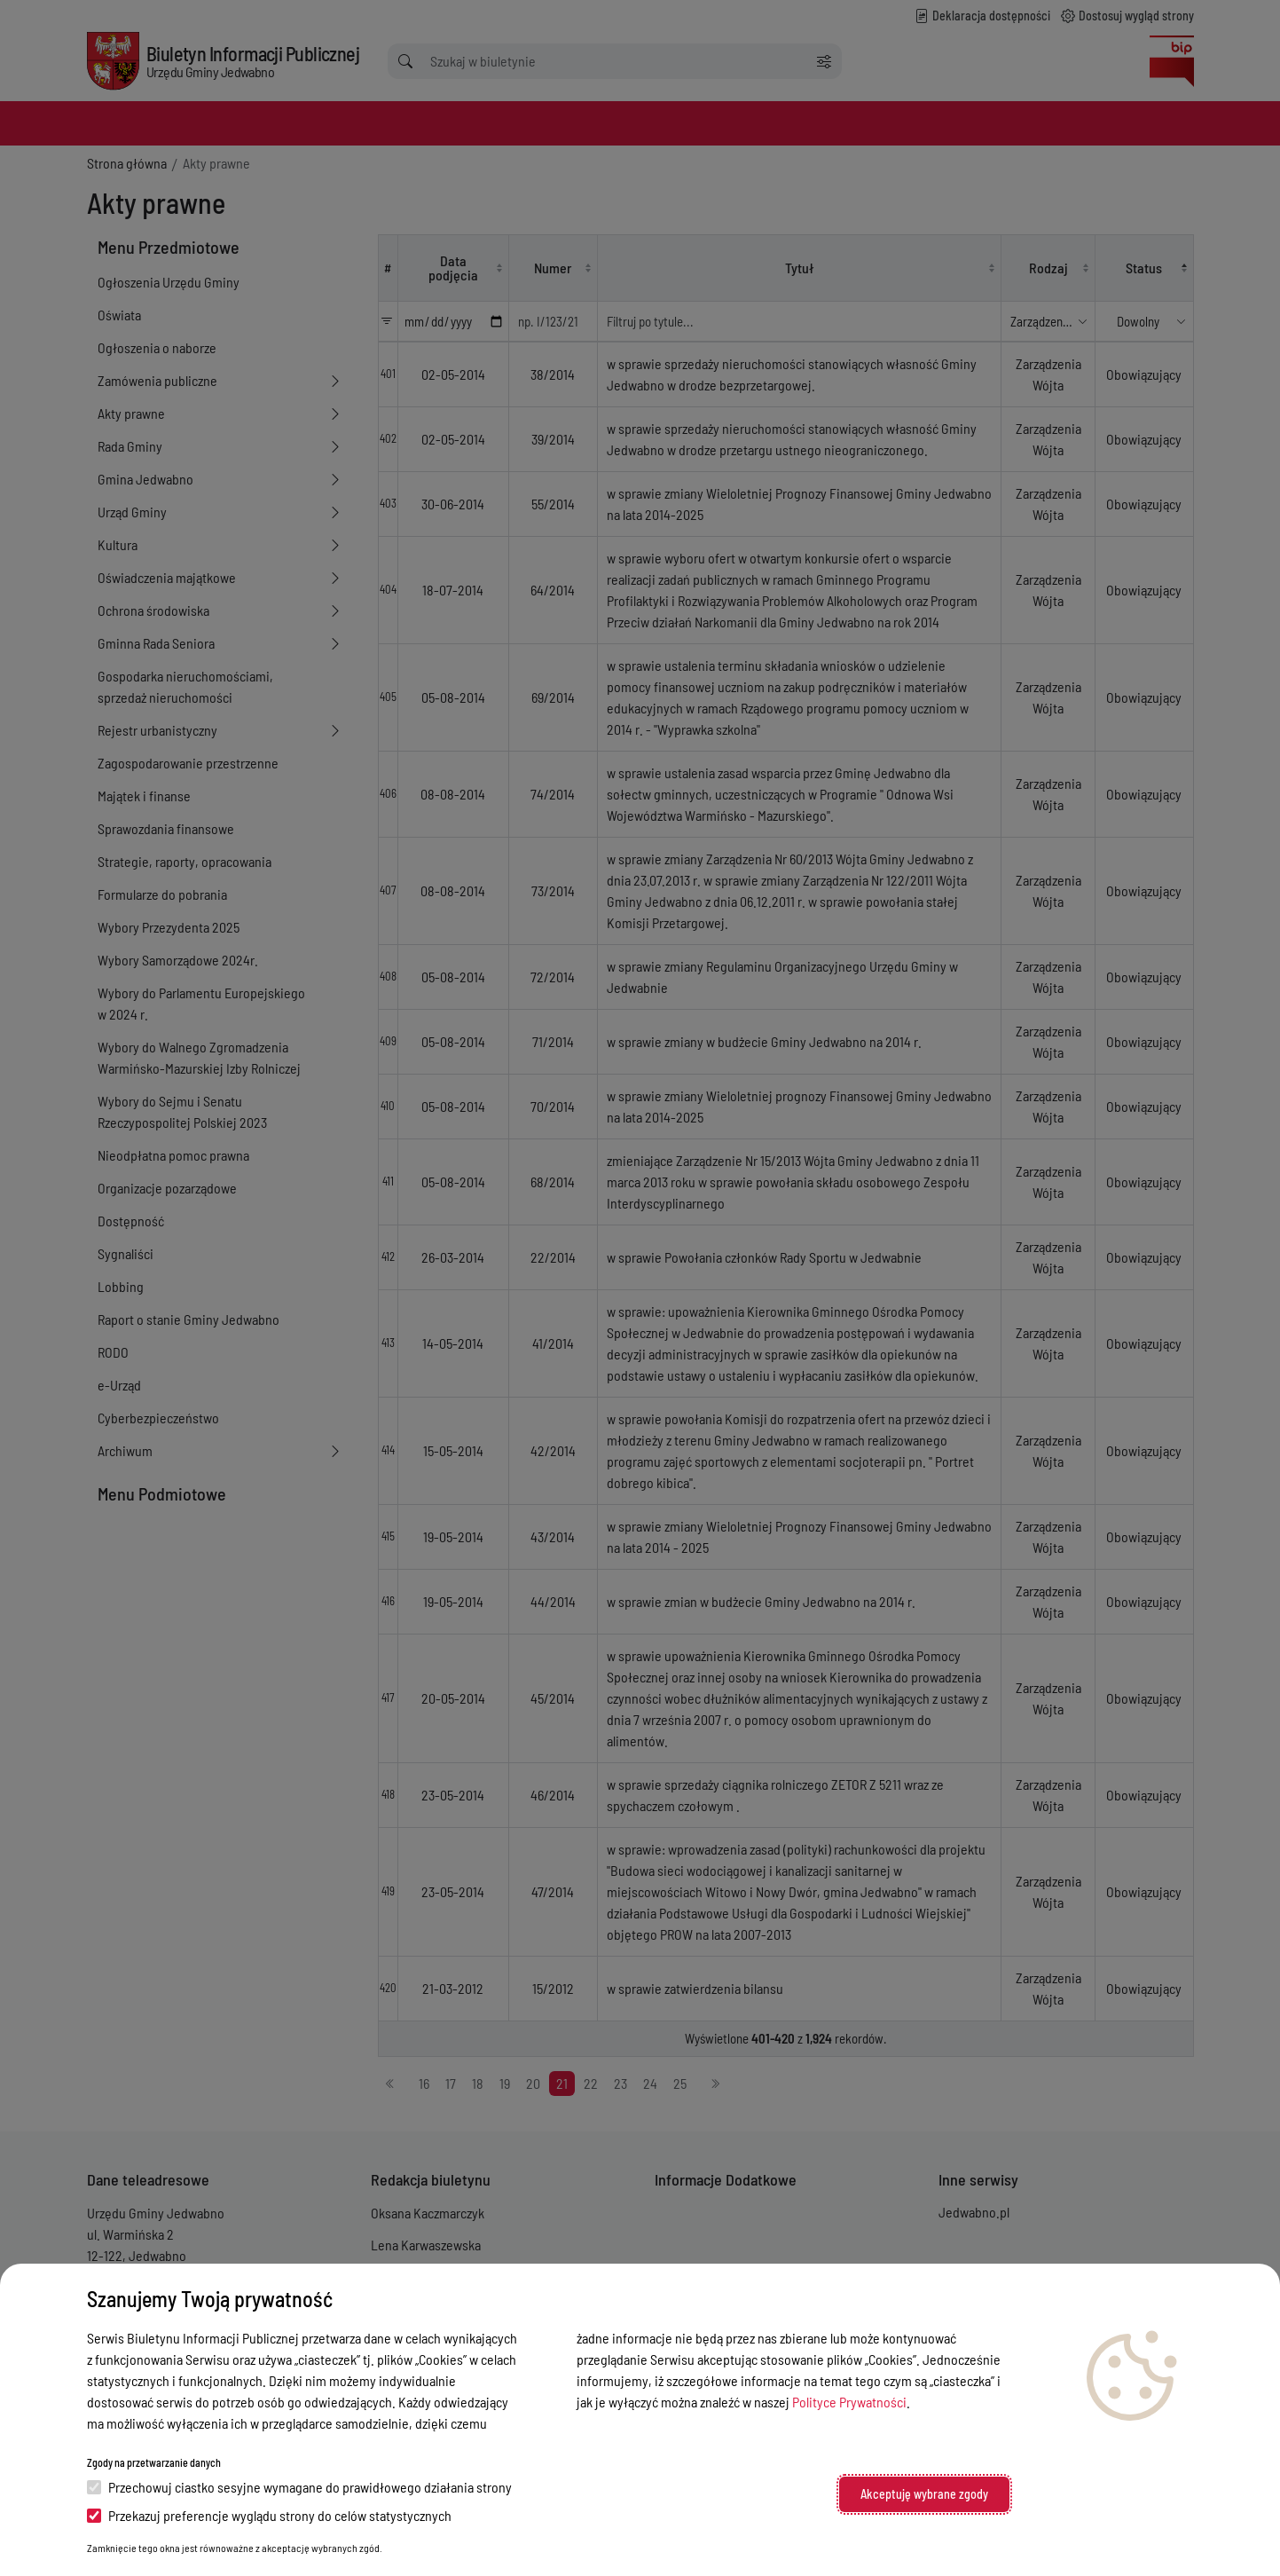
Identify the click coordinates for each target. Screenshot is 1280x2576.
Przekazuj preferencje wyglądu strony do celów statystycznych (269, 2515)
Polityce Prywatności (849, 2401)
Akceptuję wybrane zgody (924, 2493)
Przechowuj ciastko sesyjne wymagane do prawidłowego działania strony (299, 2486)
